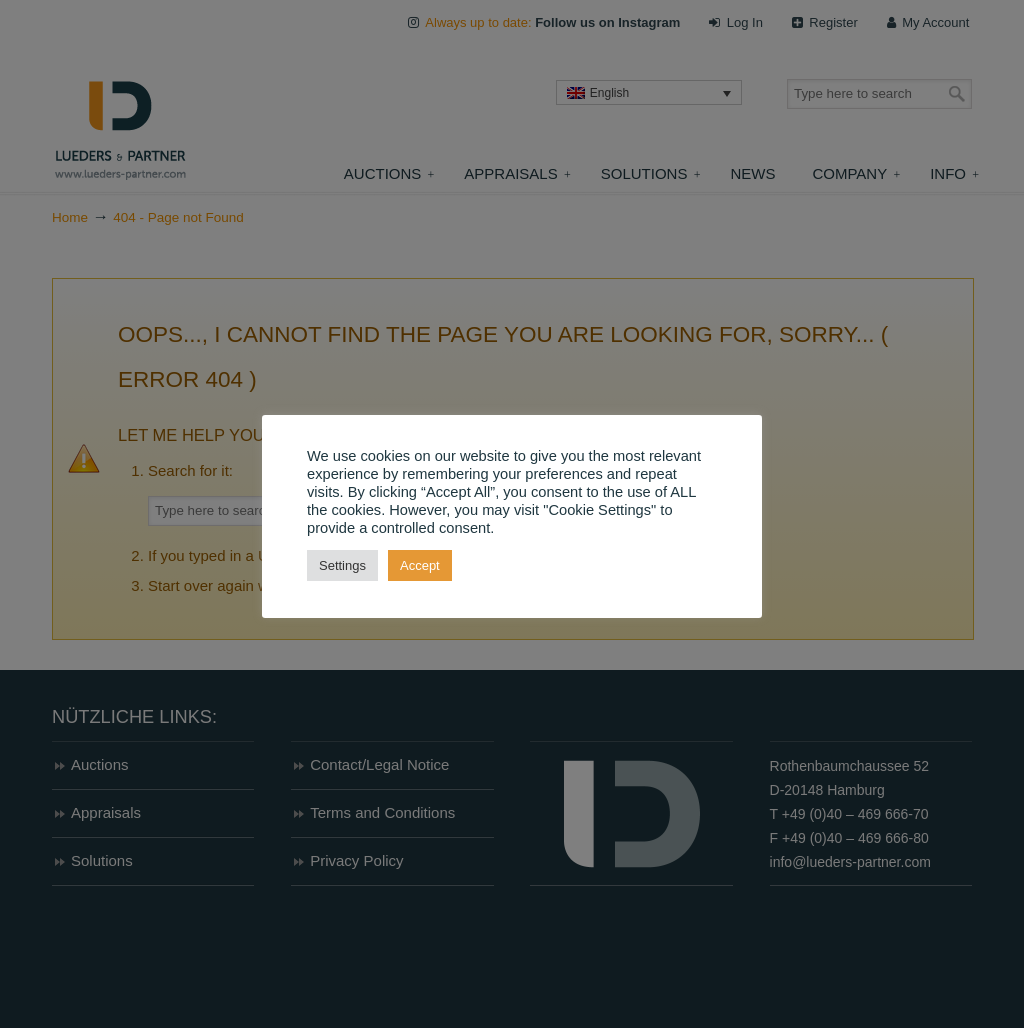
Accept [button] (420, 565)
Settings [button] (342, 565)
